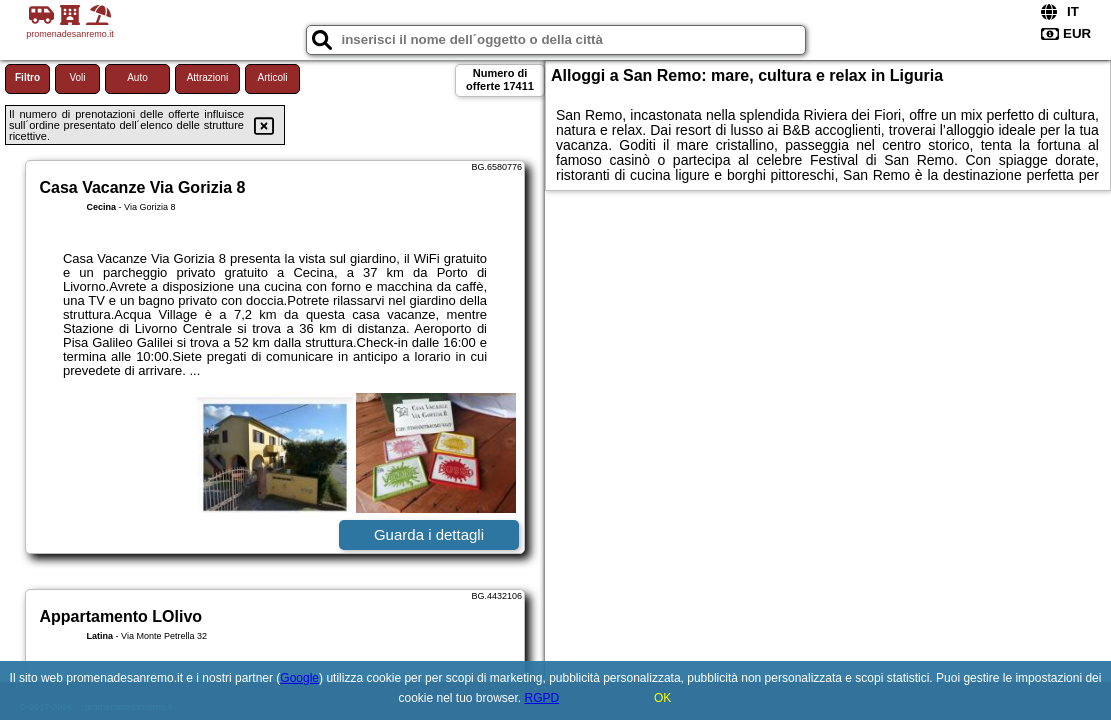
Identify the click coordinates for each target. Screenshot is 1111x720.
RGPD (542, 698)
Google (299, 678)
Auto (137, 77)
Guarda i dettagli (429, 534)
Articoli (272, 77)
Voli (77, 77)
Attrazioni (208, 77)
